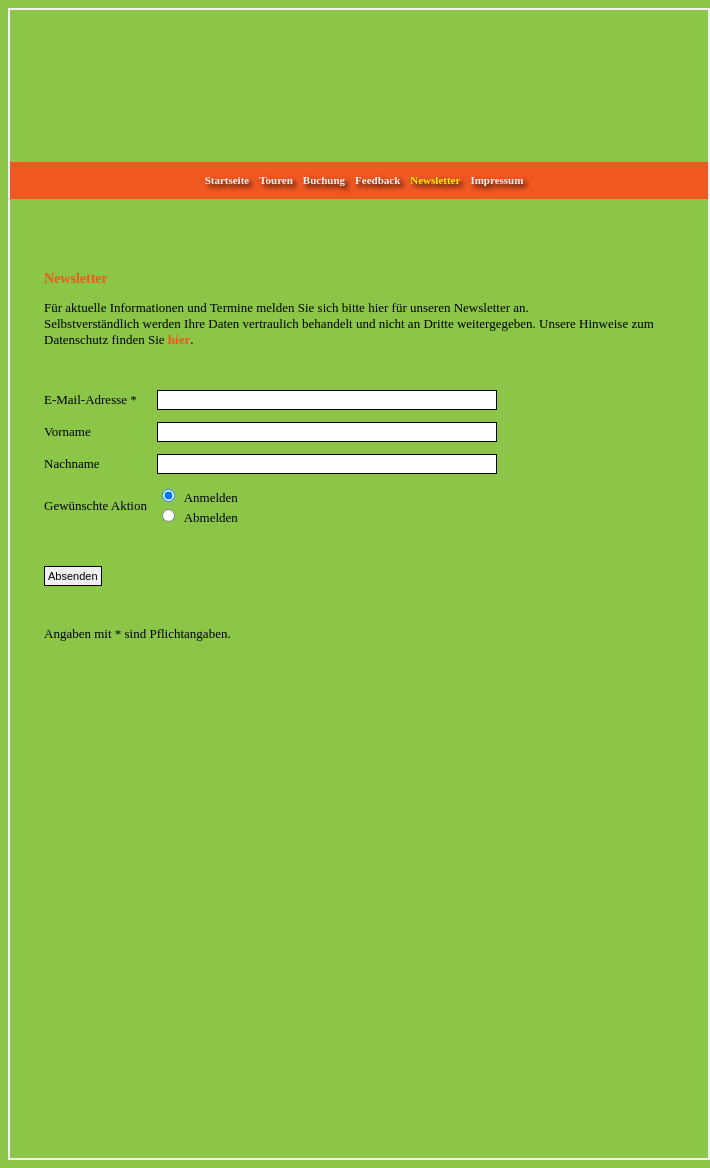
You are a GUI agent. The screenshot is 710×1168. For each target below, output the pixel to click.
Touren (276, 180)
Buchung (324, 180)
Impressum (496, 180)
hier (179, 339)
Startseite (227, 180)
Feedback (377, 180)
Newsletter (435, 180)
